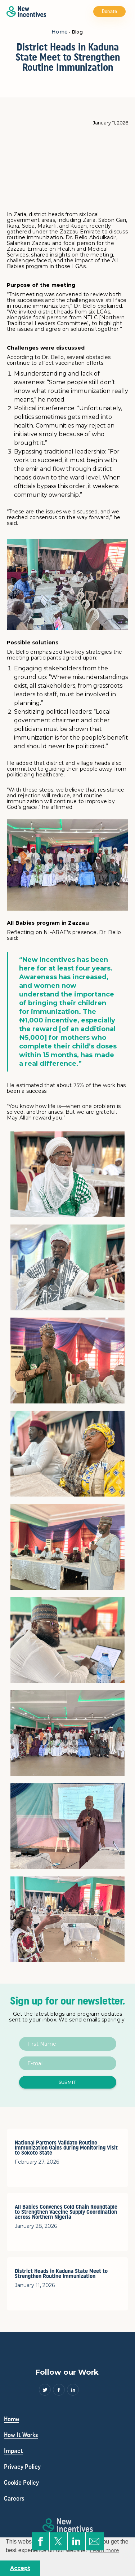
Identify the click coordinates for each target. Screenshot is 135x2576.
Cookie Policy (21, 2482)
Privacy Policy (22, 2466)
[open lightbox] (67, 1174)
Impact (13, 2451)
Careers (14, 2498)
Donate (109, 11)
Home (59, 32)
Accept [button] (20, 2568)
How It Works (21, 2435)
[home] (24, 11)
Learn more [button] (104, 2550)
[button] (130, 11)
